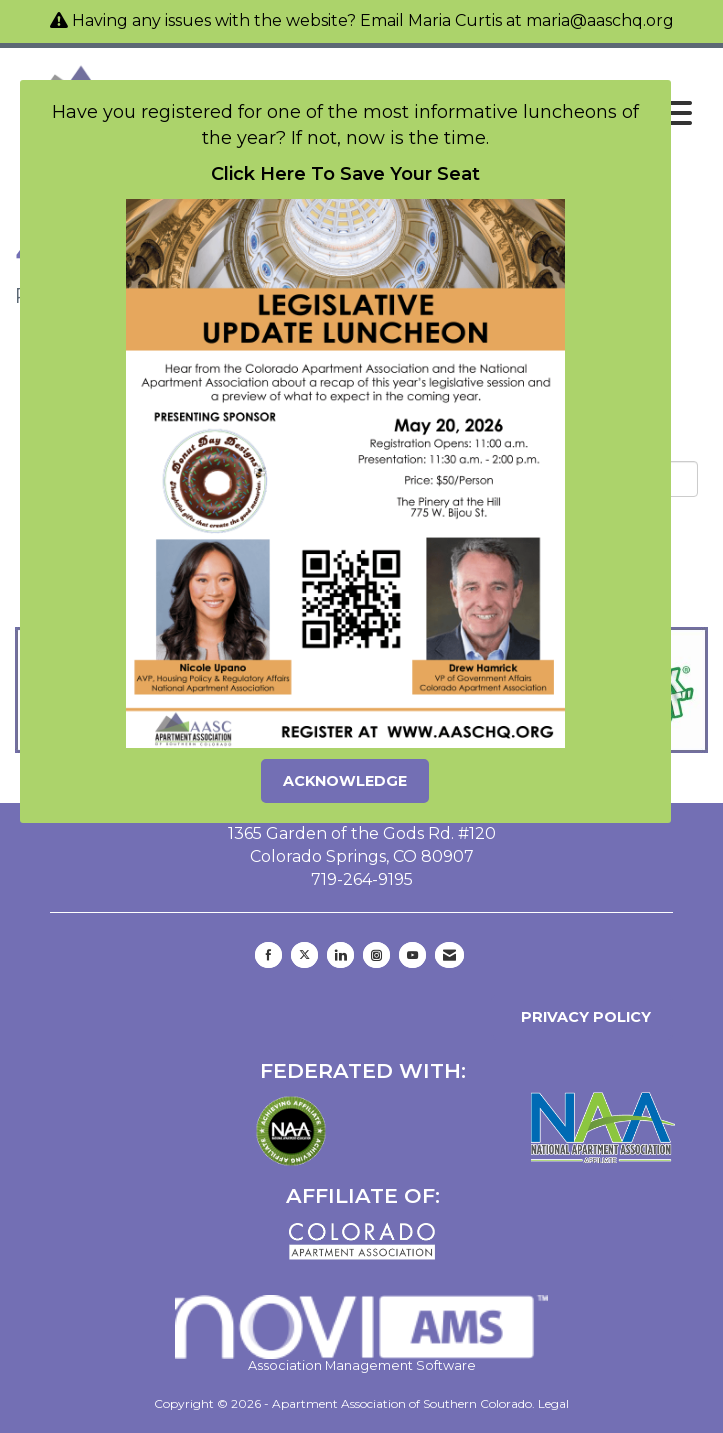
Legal (553, 1403)
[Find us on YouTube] (412, 955)
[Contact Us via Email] (449, 955)
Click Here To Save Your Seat (345, 174)
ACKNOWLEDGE (345, 781)
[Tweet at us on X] (304, 955)
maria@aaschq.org (600, 20)
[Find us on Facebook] (268, 955)
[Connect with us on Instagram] (376, 955)
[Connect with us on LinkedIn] (340, 955)
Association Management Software (362, 1334)
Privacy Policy (582, 1017)
